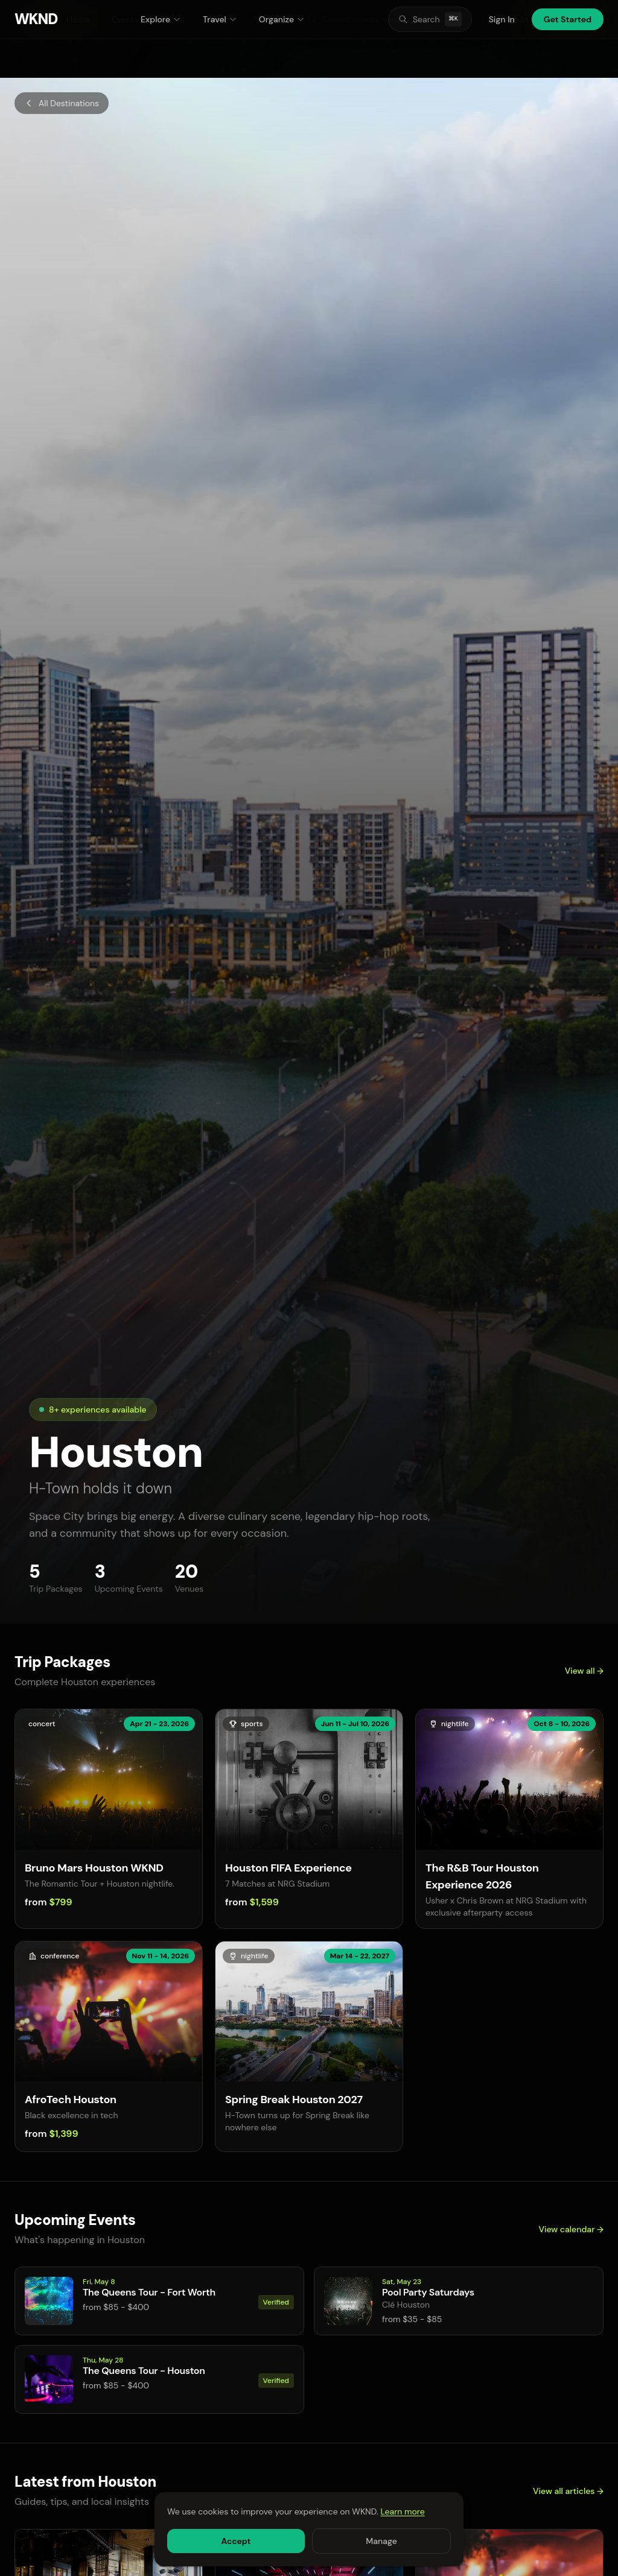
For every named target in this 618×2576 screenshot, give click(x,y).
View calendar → (571, 2229)
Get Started (567, 19)
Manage (381, 2541)
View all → (584, 1670)
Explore (161, 19)
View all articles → (568, 2491)
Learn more (403, 2511)
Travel (220, 19)
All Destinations (61, 103)
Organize (282, 19)
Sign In (502, 19)
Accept (235, 2541)
